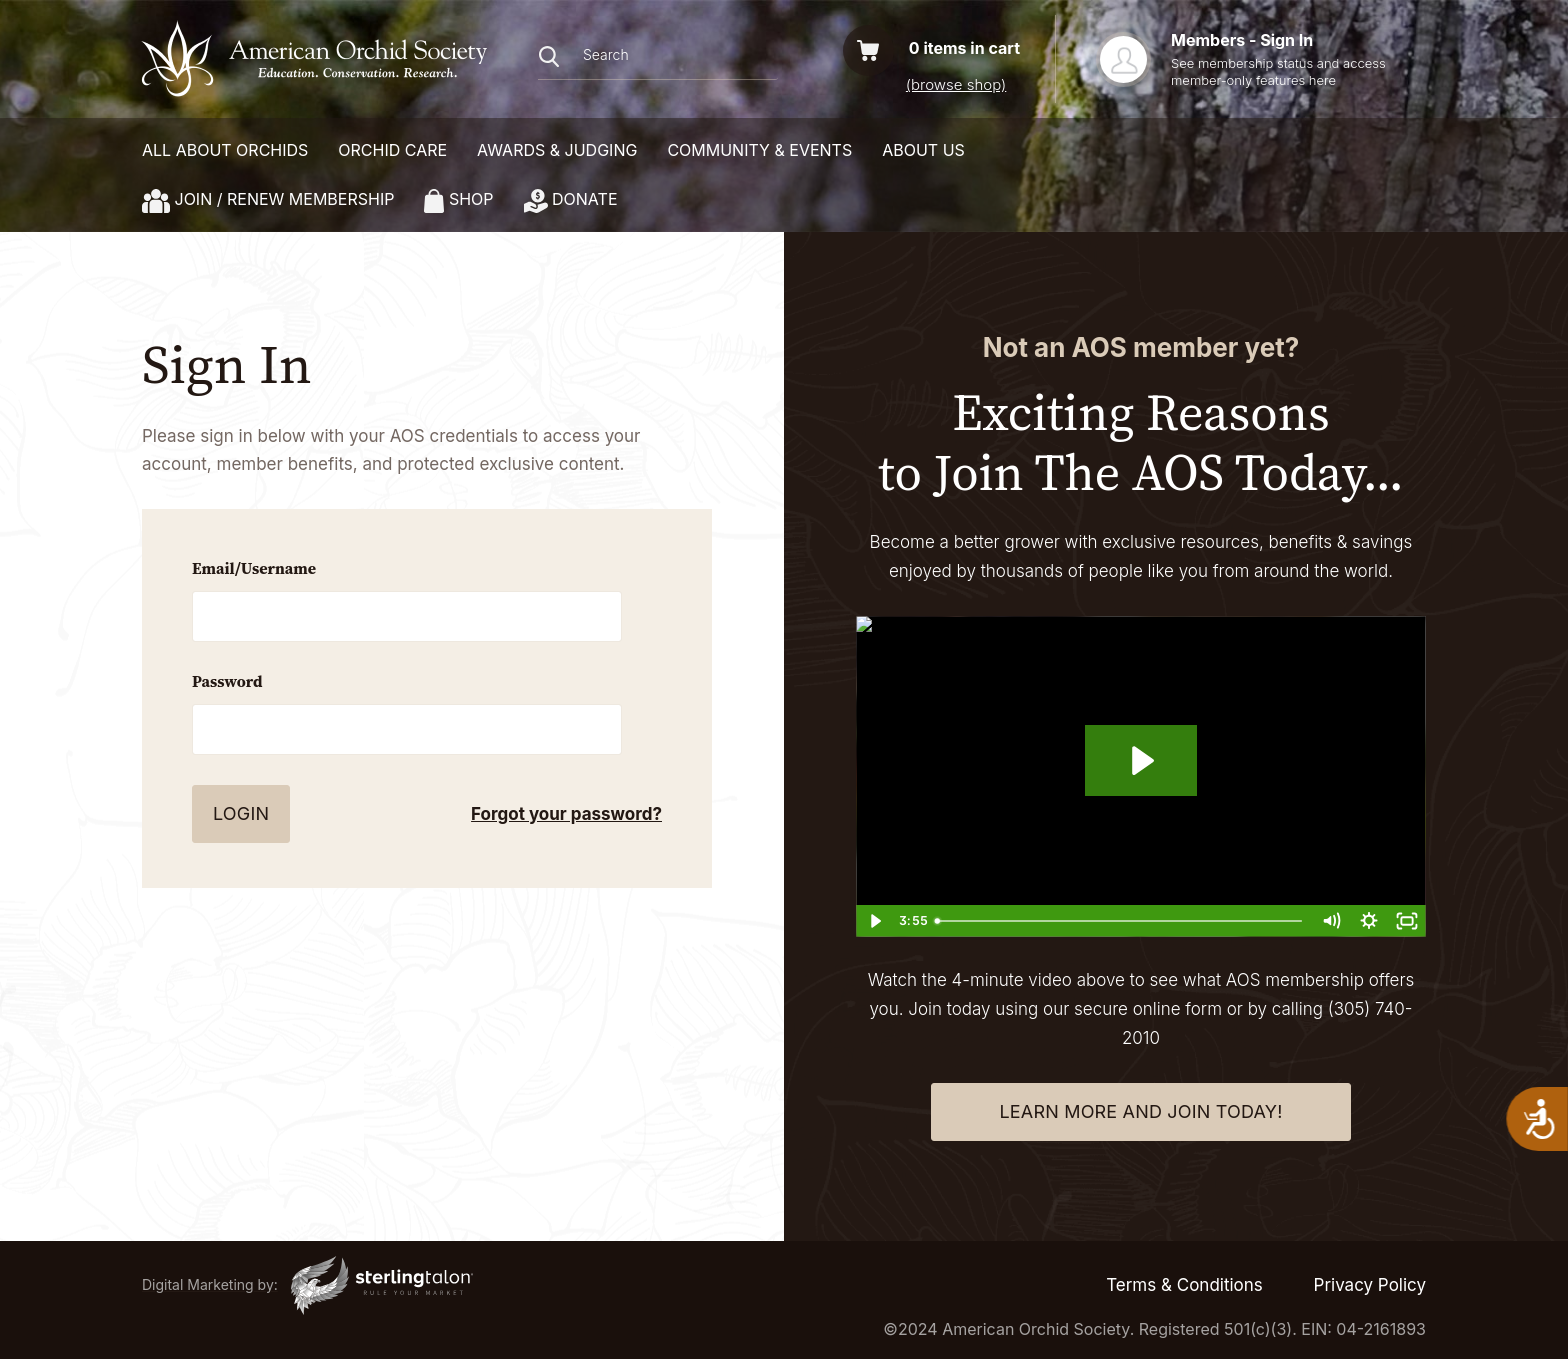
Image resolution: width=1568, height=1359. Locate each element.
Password (227, 681)
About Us (923, 150)
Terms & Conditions (1184, 1285)
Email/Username (254, 568)
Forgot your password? (566, 814)
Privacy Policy (1370, 1285)
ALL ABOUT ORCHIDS (225, 150)
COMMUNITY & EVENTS (759, 150)
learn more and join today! (1140, 1111)
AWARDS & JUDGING (557, 150)
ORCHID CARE (392, 150)
